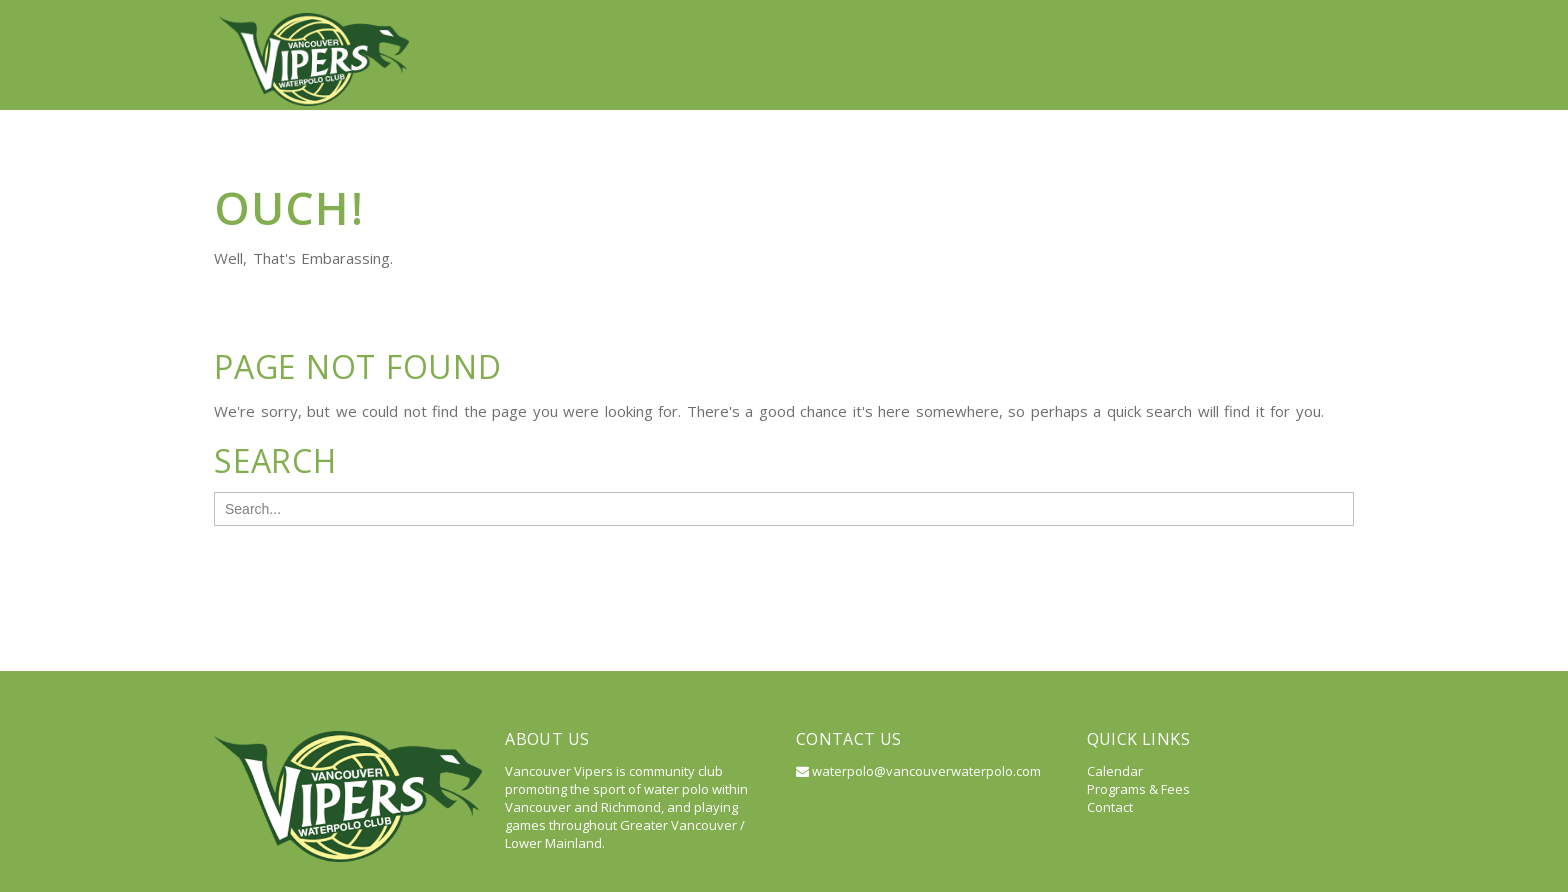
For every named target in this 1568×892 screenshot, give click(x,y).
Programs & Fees (1138, 718)
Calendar (1203, 19)
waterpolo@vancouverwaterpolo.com (918, 700)
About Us (759, 19)
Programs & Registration (925, 19)
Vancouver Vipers (626, 19)
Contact (1304, 19)
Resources (1095, 19)
